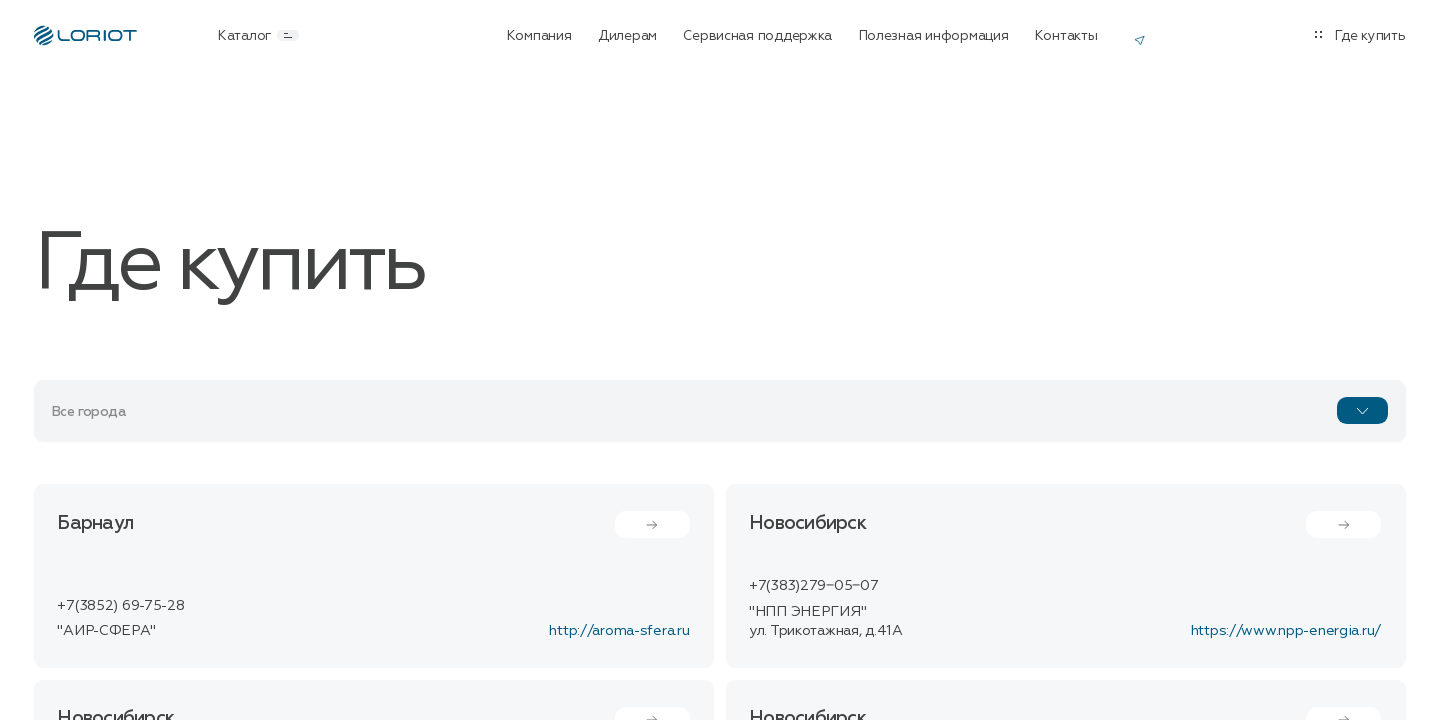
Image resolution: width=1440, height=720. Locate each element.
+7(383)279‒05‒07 (813, 585)
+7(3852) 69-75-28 (120, 605)
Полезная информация (934, 36)
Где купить (1370, 36)
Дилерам (627, 36)
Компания (539, 36)
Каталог (258, 36)
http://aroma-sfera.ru (619, 630)
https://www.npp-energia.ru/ (1286, 630)
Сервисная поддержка (757, 36)
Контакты (1066, 36)
